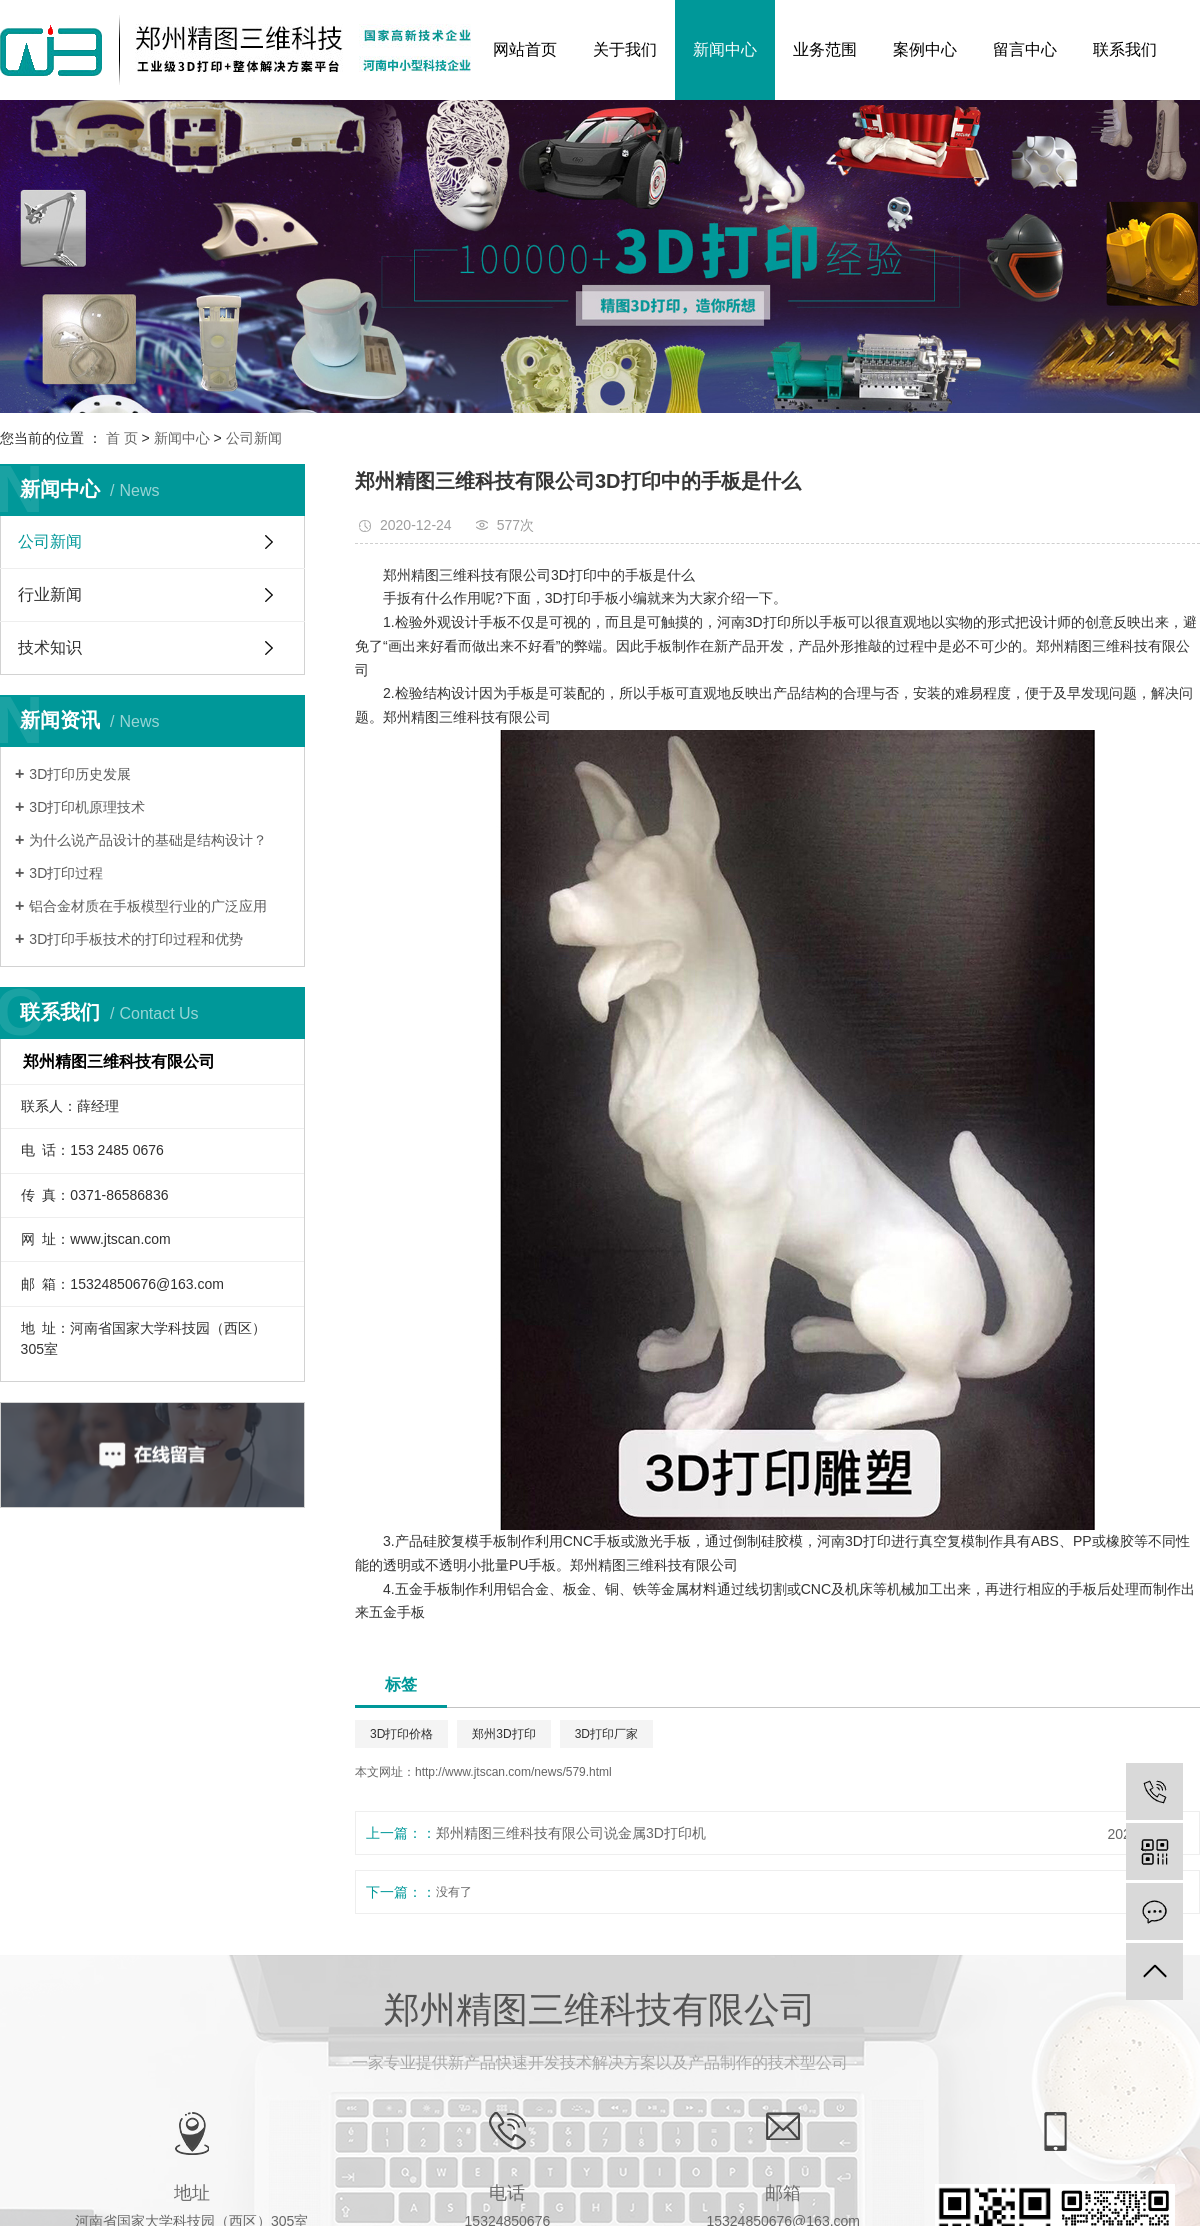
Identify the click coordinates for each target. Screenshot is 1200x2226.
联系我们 (1125, 49)
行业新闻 (50, 594)
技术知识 (50, 647)
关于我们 (625, 49)
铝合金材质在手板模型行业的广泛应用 (148, 906)
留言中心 (1025, 49)
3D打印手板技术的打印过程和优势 (136, 939)
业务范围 (825, 49)
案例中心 (925, 49)
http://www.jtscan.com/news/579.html (513, 1772)
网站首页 (525, 49)
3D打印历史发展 (80, 774)
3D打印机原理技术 (87, 807)
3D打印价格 (401, 1734)
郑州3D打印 (503, 1734)
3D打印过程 (66, 873)
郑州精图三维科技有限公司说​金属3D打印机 (571, 1833)
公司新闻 (254, 438)
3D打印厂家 (606, 1734)
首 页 (122, 438)
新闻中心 (725, 49)
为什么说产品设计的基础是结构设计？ (148, 840)
